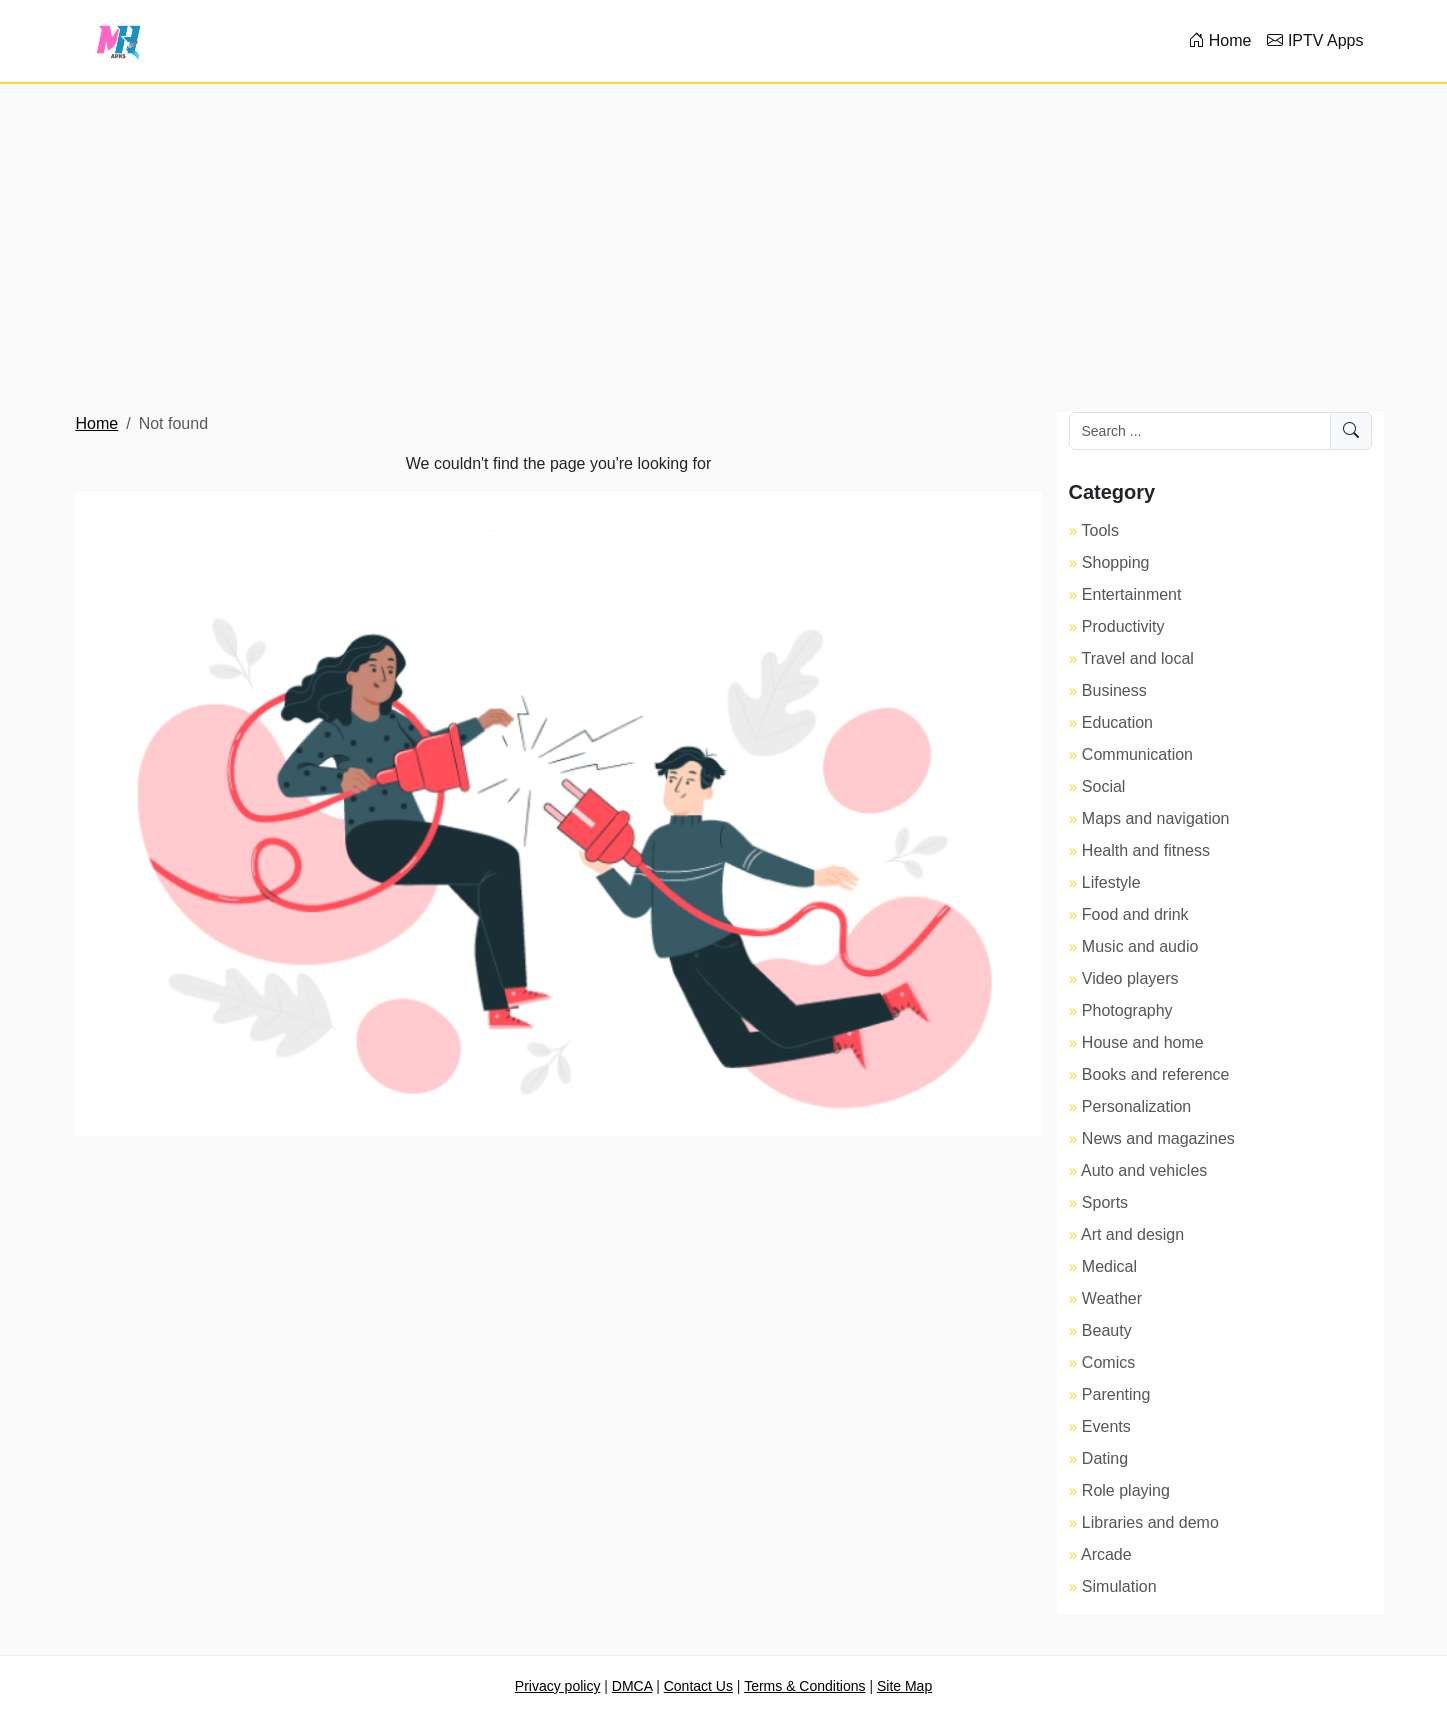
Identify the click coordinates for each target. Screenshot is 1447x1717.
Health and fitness (1146, 850)
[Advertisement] (724, 248)
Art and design (1132, 1234)
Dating (1105, 1458)
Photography (1127, 1010)
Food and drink (1135, 914)
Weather (1112, 1298)
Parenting (1116, 1394)
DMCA (632, 1686)
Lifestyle (1111, 882)
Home (1219, 40)
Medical (1109, 1266)
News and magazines (1158, 1138)
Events (1106, 1426)
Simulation (1119, 1586)
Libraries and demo (1150, 1522)
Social (1104, 786)
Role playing (1126, 1490)
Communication (1137, 754)
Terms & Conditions (804, 1686)
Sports (1105, 1202)
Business (1114, 690)
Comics (1108, 1362)
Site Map (904, 1686)
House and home (1143, 1042)
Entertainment (1132, 594)
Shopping (1116, 562)
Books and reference (1156, 1074)
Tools (1100, 530)
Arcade (1106, 1554)
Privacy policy (558, 1686)
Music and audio (1140, 946)
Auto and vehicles (1144, 1170)
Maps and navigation (1156, 818)
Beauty (1107, 1330)
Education (1117, 722)
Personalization (1136, 1106)
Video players (1130, 978)
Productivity (1123, 626)
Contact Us (698, 1686)
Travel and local (1138, 658)
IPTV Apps (1315, 40)
